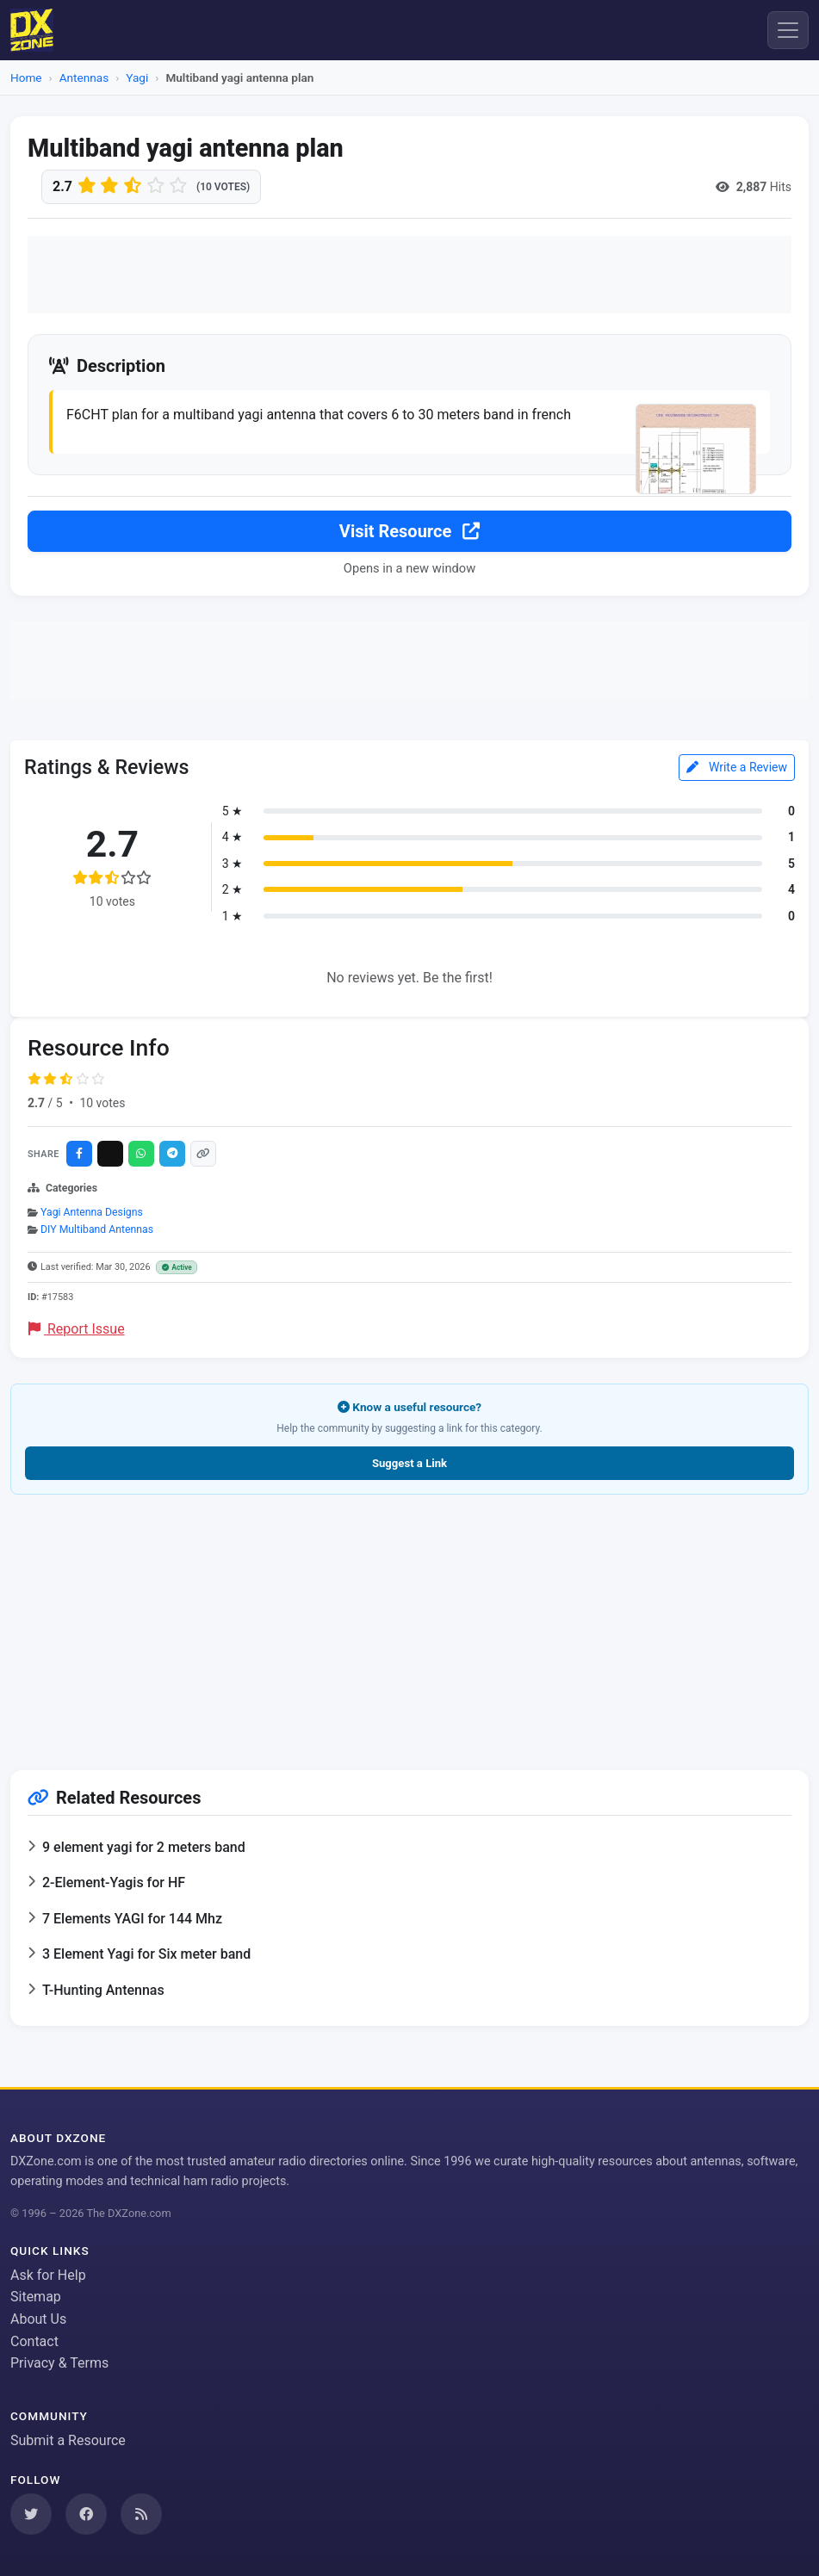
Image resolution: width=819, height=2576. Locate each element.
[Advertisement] (409, 274)
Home (26, 77)
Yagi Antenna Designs (91, 1213)
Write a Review (736, 768)
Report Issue (76, 1330)
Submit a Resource (68, 2440)
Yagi (137, 77)
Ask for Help (48, 2275)
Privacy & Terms (59, 2363)
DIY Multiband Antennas (96, 1230)
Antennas (84, 77)
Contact (34, 2341)
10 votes (102, 1104)
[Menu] (788, 30)
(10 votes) (223, 187)
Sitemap (35, 2297)
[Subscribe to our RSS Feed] (141, 2514)
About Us (38, 2319)
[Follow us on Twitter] (31, 2514)
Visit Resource (409, 532)
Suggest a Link (409, 1464)
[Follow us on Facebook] (86, 2514)
